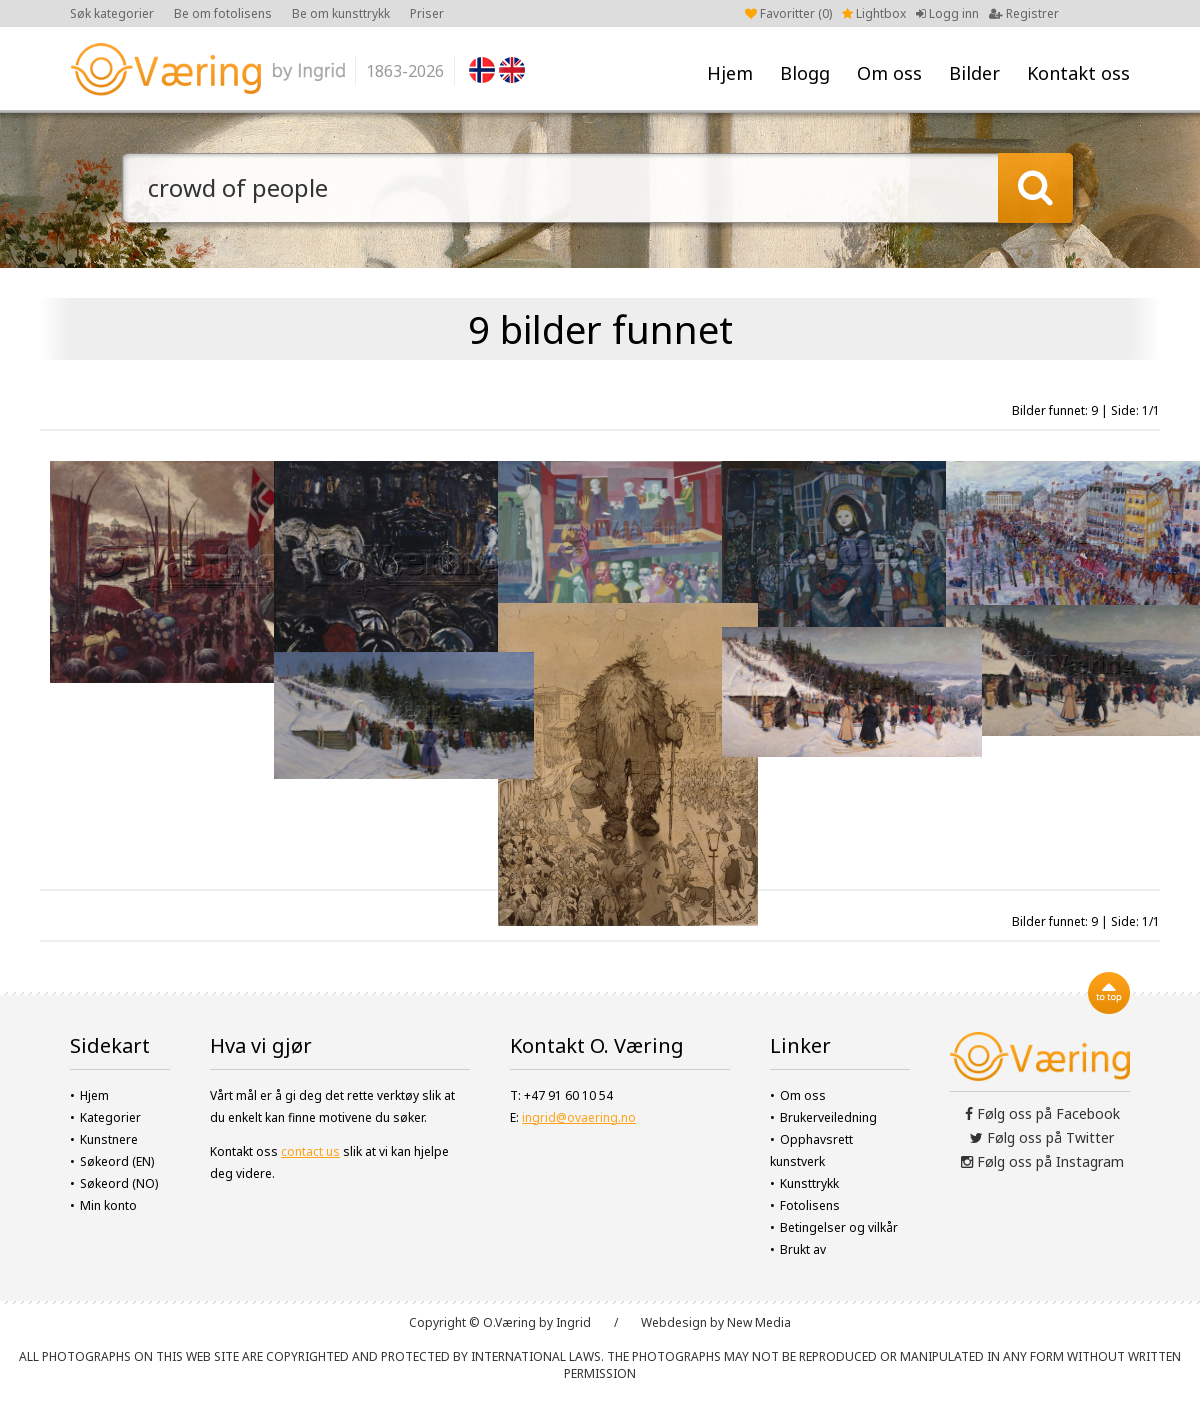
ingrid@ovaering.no (579, 1117)
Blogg (805, 73)
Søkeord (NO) (119, 1183)
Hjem (730, 73)
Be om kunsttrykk (341, 13)
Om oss (889, 73)
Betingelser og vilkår (839, 1227)
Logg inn (947, 13)
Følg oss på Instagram (1042, 1161)
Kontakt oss (1078, 73)
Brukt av (803, 1249)
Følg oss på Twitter (1042, 1137)
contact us (310, 1151)
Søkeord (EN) (117, 1161)
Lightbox (874, 13)
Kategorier (110, 1117)
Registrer (1024, 13)
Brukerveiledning (828, 1117)
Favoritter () (788, 13)
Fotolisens (810, 1205)
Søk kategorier (112, 13)
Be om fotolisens (223, 13)
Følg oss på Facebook (1042, 1113)
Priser (427, 13)
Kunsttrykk (809, 1183)
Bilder (974, 73)
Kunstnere (109, 1139)
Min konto (108, 1205)
